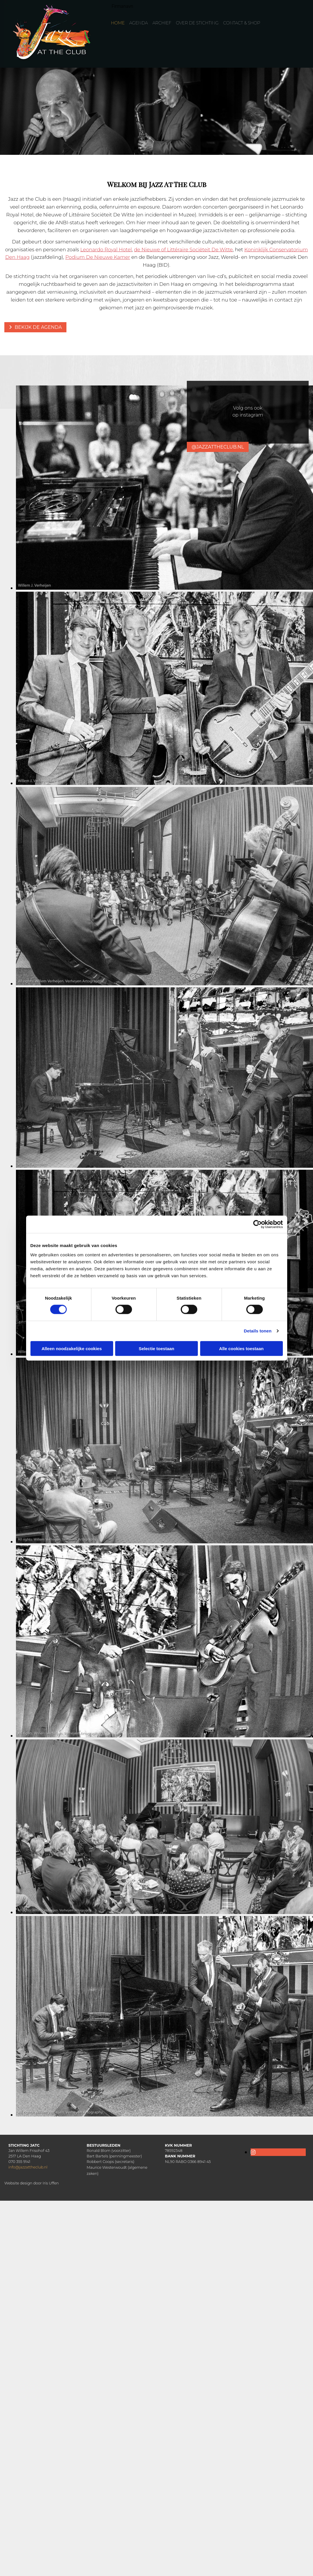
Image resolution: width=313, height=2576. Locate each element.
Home (118, 23)
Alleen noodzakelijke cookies (71, 1348)
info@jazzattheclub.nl (28, 2167)
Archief (162, 23)
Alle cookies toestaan (241, 1348)
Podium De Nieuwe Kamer (97, 257)
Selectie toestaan (156, 1348)
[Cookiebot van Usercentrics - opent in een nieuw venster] (257, 1224)
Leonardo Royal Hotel (106, 249)
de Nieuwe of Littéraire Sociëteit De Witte (183, 249)
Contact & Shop (241, 23)
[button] (35, 327)
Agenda (138, 23)
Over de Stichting (197, 23)
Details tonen (258, 1330)
